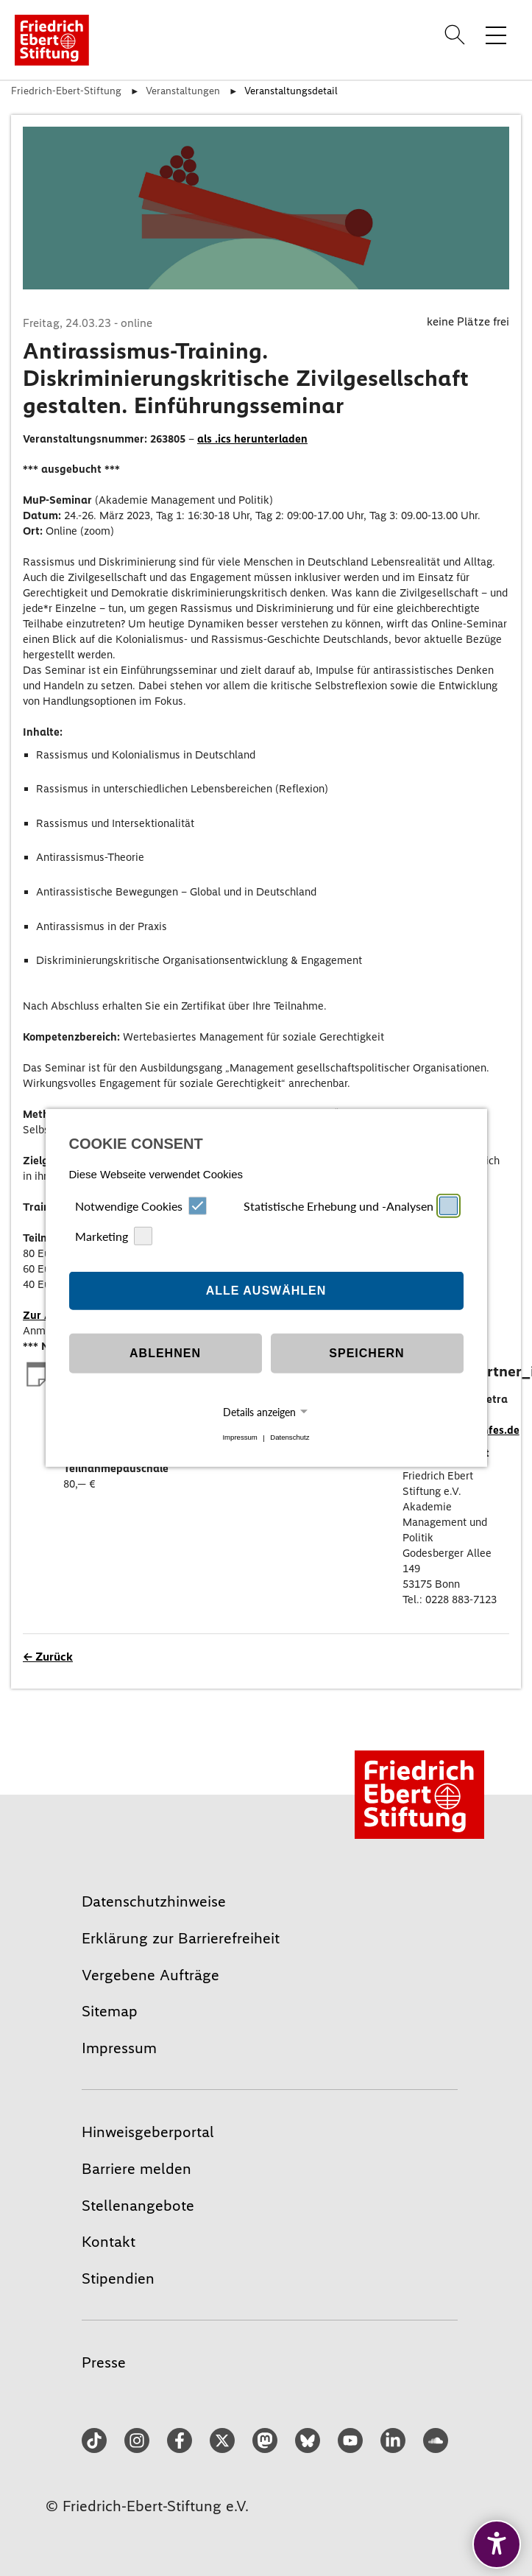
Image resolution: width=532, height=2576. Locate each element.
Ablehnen (165, 1353)
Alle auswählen (266, 1290)
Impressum (239, 1438)
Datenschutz (289, 1438)
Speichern (366, 1353)
